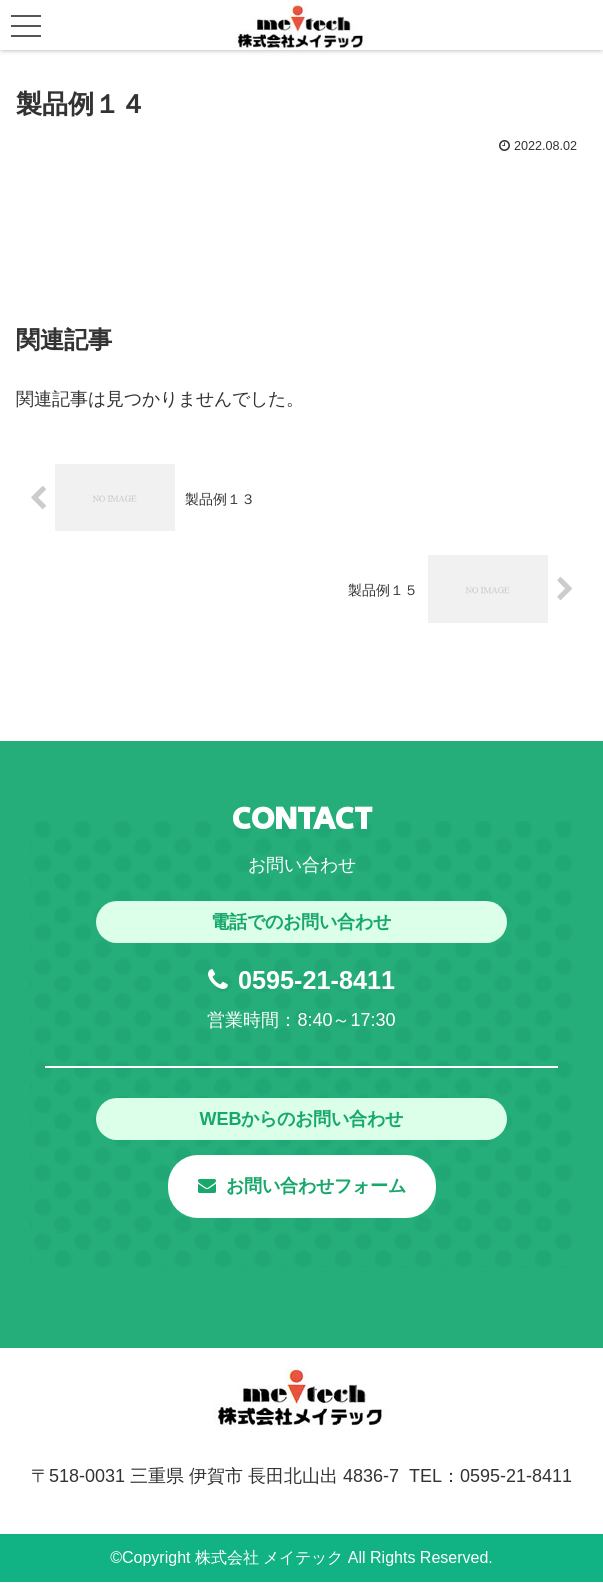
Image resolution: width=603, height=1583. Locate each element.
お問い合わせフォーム (302, 1187)
